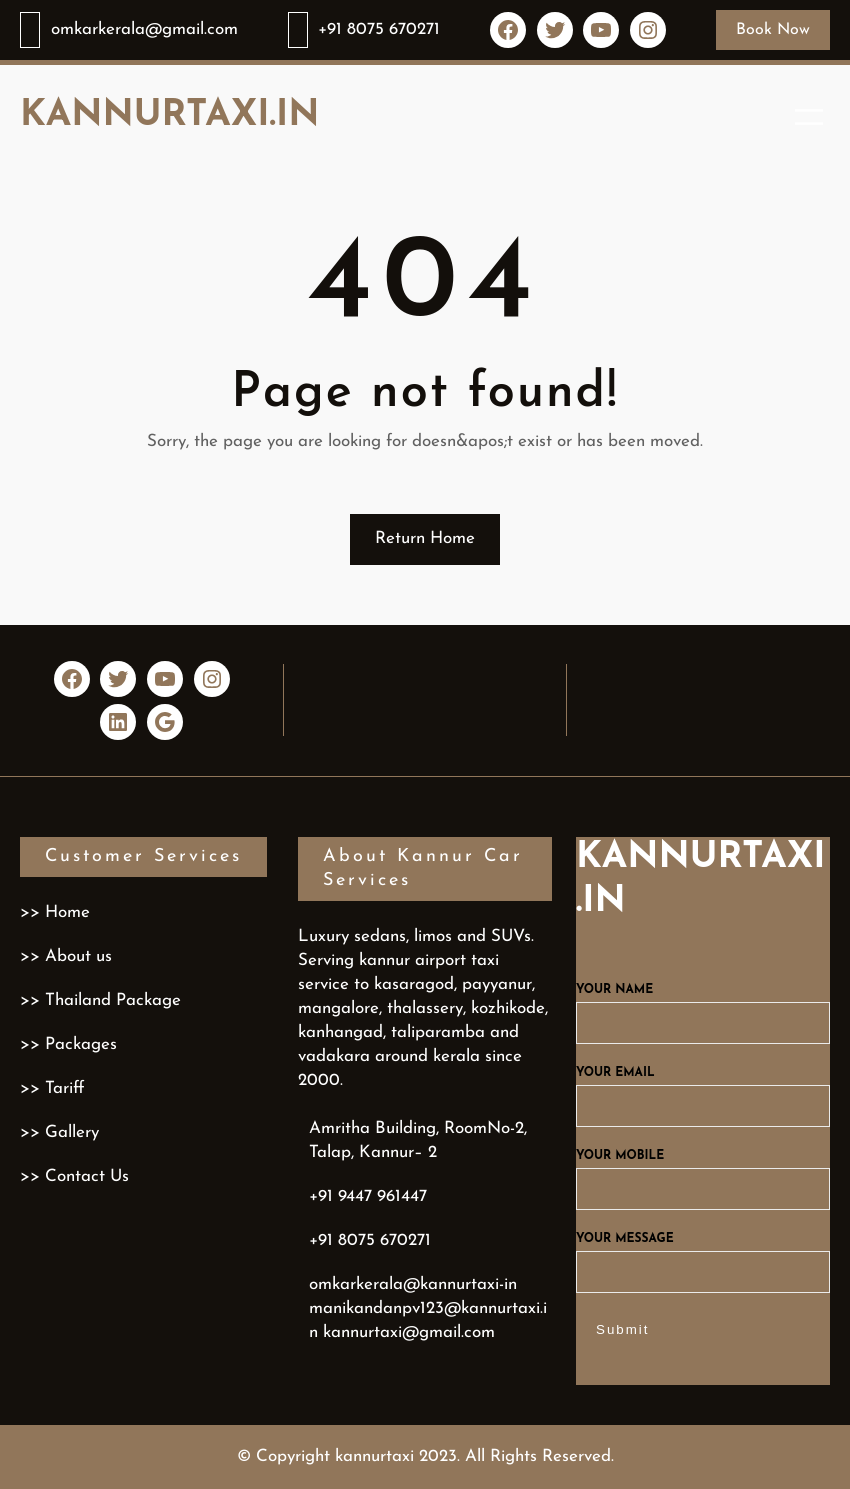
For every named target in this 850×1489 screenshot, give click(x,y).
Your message (703, 1256)
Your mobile (703, 1173)
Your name (703, 1007)
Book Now (773, 30)
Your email (703, 1090)
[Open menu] (809, 117)
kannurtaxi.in (169, 116)
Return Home (425, 538)
